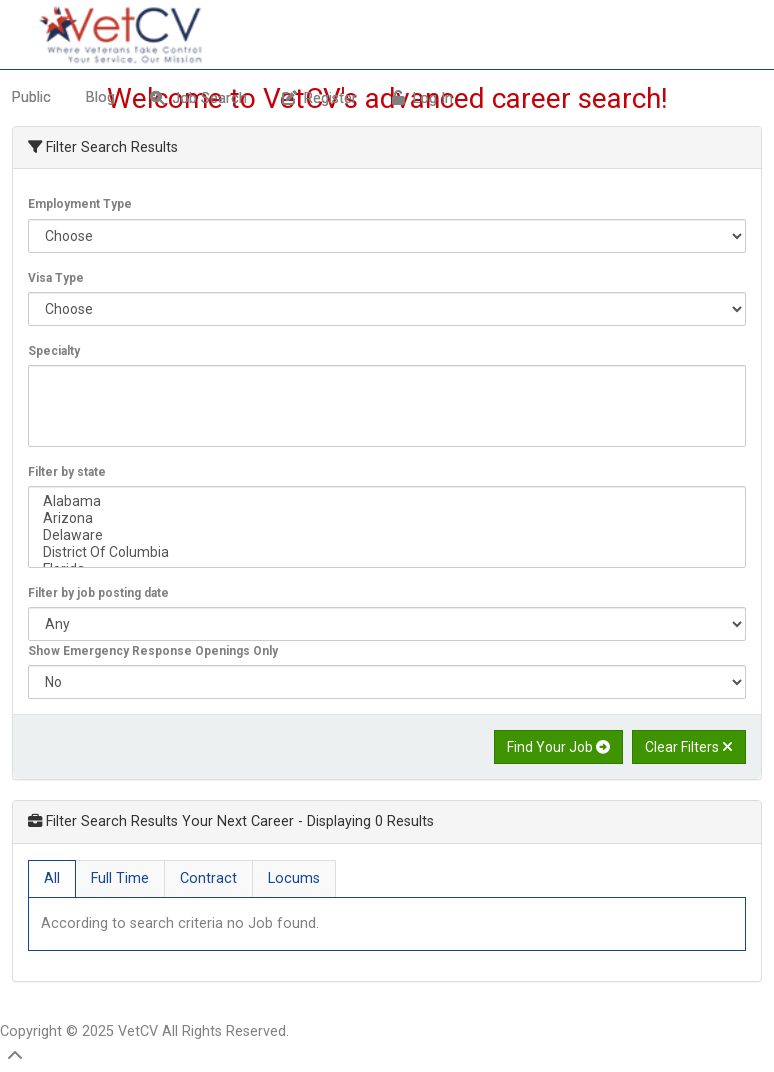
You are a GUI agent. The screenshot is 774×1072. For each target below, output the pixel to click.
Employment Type (80, 204)
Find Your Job (558, 747)
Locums (294, 878)
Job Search (198, 98)
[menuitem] (103, 98)
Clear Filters (689, 747)
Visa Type (56, 278)
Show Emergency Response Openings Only (153, 651)
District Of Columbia (387, 552)
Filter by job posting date (98, 593)
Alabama (387, 501)
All (52, 878)
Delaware (387, 535)
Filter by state (67, 472)
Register (319, 98)
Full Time (120, 878)
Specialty (54, 351)
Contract (208, 878)
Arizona (387, 518)
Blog (100, 97)
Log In (422, 98)
